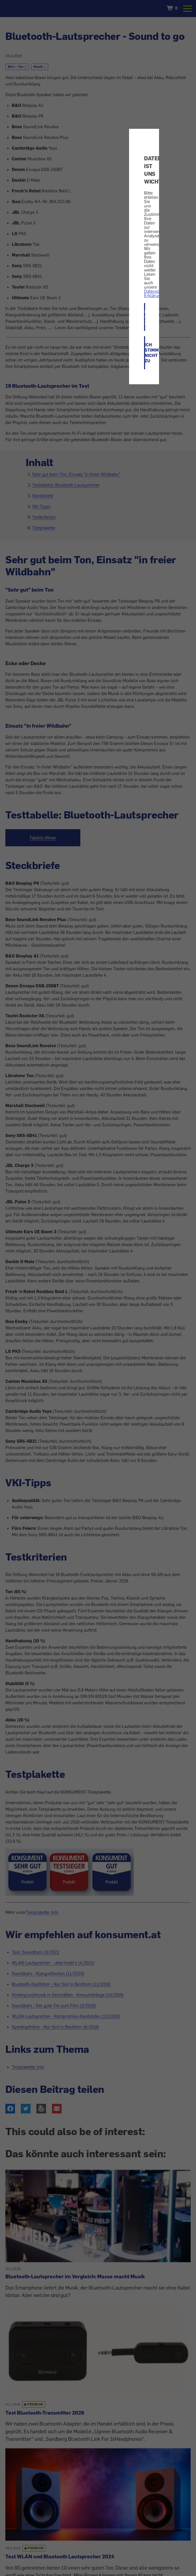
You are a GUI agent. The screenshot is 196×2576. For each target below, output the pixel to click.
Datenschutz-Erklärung (156, 293)
